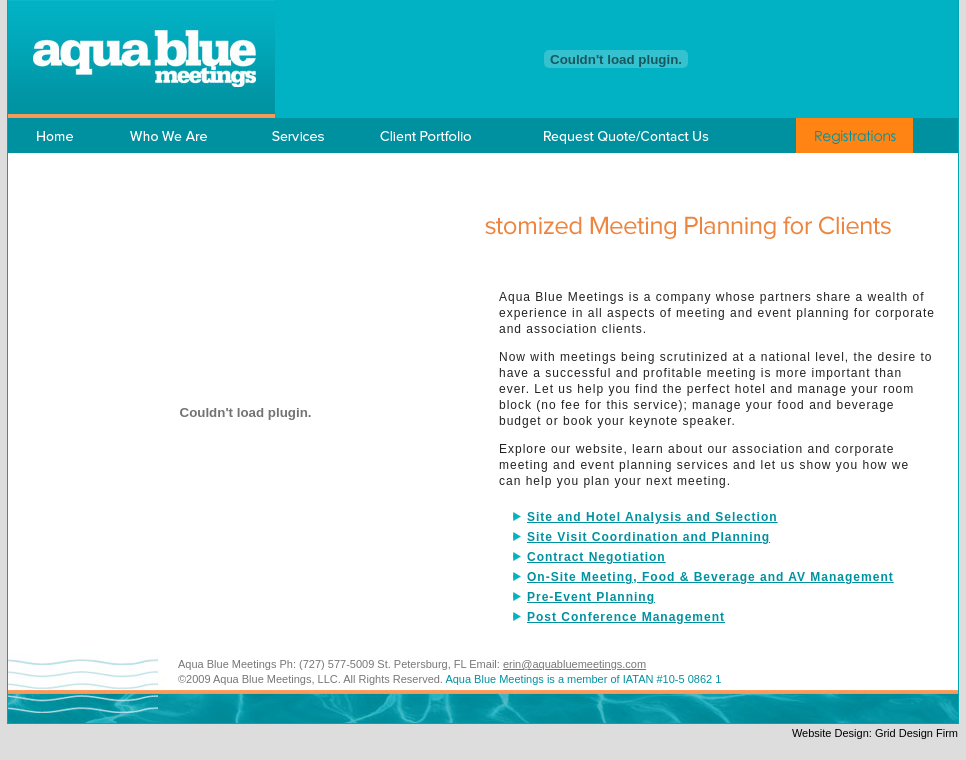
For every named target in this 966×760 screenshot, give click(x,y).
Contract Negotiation (596, 557)
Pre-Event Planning (591, 597)
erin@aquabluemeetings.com (574, 664)
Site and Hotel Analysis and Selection (652, 517)
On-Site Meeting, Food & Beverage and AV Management (710, 577)
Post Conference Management (626, 617)
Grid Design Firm (916, 733)
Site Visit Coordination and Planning (648, 537)
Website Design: (833, 733)
